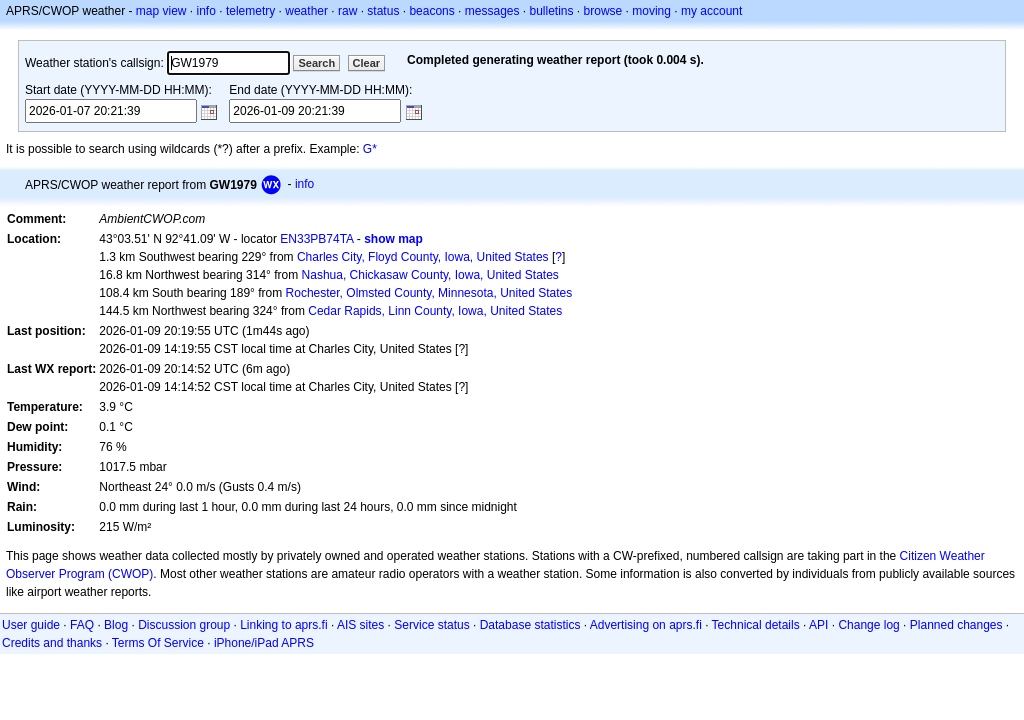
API (818, 625)
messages (492, 11)
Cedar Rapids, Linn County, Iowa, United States (435, 311)
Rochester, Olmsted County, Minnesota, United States (429, 293)
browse (603, 11)
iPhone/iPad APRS (264, 643)
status (383, 11)
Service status (431, 625)
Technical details (756, 625)
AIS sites (360, 625)
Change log (868, 625)
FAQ (82, 625)
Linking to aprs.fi (283, 625)
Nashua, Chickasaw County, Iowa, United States (430, 275)
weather (306, 11)
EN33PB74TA (316, 239)
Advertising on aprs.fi (646, 625)
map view (161, 11)
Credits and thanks (52, 643)
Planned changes (956, 625)
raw (347, 11)
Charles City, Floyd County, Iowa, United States (423, 257)
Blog (116, 625)
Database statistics (530, 625)
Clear (367, 63)
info (206, 11)
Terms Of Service (158, 643)
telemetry (250, 11)
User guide (31, 625)
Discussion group (184, 625)
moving (651, 11)
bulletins (552, 11)
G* (370, 149)
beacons (431, 11)
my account (711, 11)
